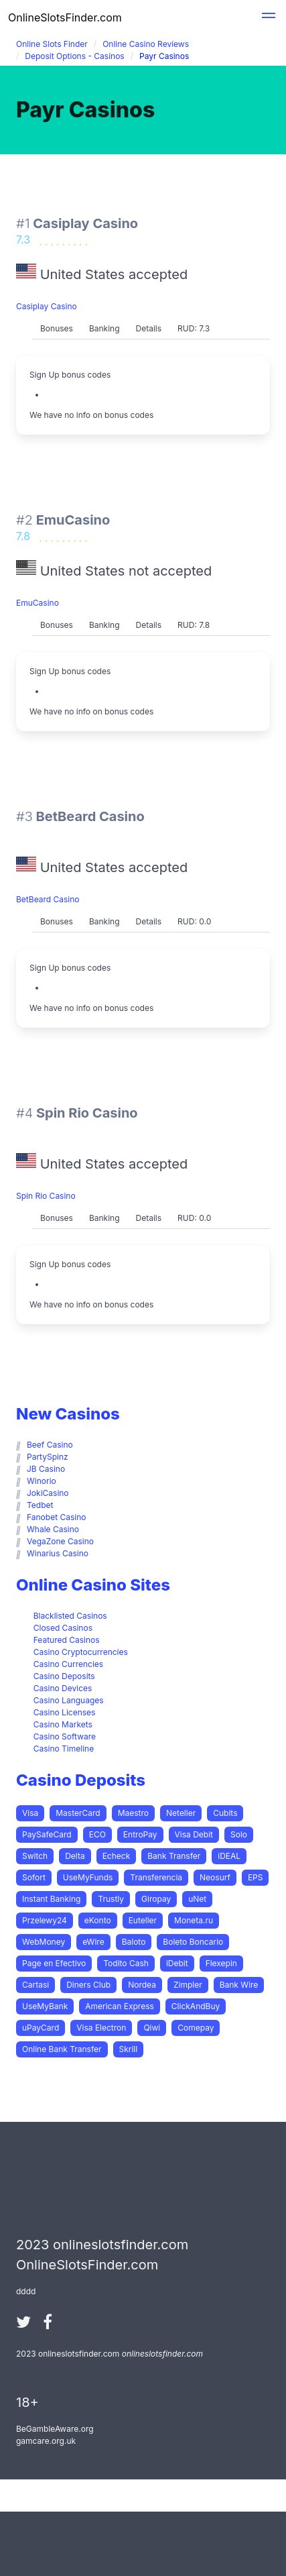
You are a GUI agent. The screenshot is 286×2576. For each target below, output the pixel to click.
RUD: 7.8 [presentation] (193, 625)
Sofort (34, 1877)
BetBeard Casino (48, 899)
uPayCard (40, 2028)
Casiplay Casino (46, 306)
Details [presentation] (149, 328)
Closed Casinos (62, 1628)
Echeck (116, 1856)
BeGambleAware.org (55, 2429)
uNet (197, 1899)
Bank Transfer (173, 1856)
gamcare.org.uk (46, 2441)
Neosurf (215, 1877)
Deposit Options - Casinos (74, 56)
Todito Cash (126, 1963)
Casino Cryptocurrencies (80, 1652)
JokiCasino (48, 1493)
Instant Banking (51, 1899)
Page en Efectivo (54, 1963)
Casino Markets (62, 1724)
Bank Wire (239, 1985)
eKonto (97, 1920)
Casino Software (64, 1736)
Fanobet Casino (56, 1517)
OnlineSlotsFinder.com (65, 17)
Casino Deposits (64, 1676)
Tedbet (40, 1505)
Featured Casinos (66, 1640)
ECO (97, 1834)
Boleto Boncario (193, 1942)
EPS (255, 1877)
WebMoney (43, 1942)
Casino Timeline (63, 1748)
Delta (74, 1856)
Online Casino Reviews (145, 44)
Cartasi (35, 1985)
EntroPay (140, 1834)
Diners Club (88, 1985)
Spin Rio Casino (46, 1196)
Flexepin (221, 1963)
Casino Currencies (68, 1664)
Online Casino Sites (93, 1585)
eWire (93, 1942)
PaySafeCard (47, 1834)
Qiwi (151, 2028)
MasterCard (78, 1813)
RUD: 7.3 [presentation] (193, 328)
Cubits (225, 1813)
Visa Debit (194, 1834)
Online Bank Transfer (62, 2049)
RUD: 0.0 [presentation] (194, 921)
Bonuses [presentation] (56, 328)
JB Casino (46, 1469)
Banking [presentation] (104, 328)
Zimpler (187, 1985)
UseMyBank (45, 2006)
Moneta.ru (193, 1920)
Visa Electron (101, 2028)
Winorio (41, 1481)
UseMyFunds (88, 1877)
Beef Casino (50, 1445)
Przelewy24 (44, 1920)
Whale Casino (53, 1529)
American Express (119, 2006)
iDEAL (229, 1856)
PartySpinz (47, 1457)
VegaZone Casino (60, 1541)
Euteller (143, 1920)
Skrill (128, 2049)
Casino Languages (68, 1700)
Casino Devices (62, 1688)
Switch (35, 1856)
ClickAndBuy (195, 2006)
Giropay (156, 1899)
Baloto (134, 1942)
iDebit (177, 1963)
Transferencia (156, 1877)
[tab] (56, 329)
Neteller (181, 1813)
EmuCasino (37, 603)
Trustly (111, 1899)
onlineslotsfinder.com (162, 2354)
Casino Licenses (64, 1712)
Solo (238, 1834)
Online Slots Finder (52, 44)
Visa (30, 1813)
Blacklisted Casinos (70, 1616)
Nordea (142, 1985)
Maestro (133, 1813)
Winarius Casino (57, 1553)
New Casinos (68, 1414)
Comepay (195, 2028)
